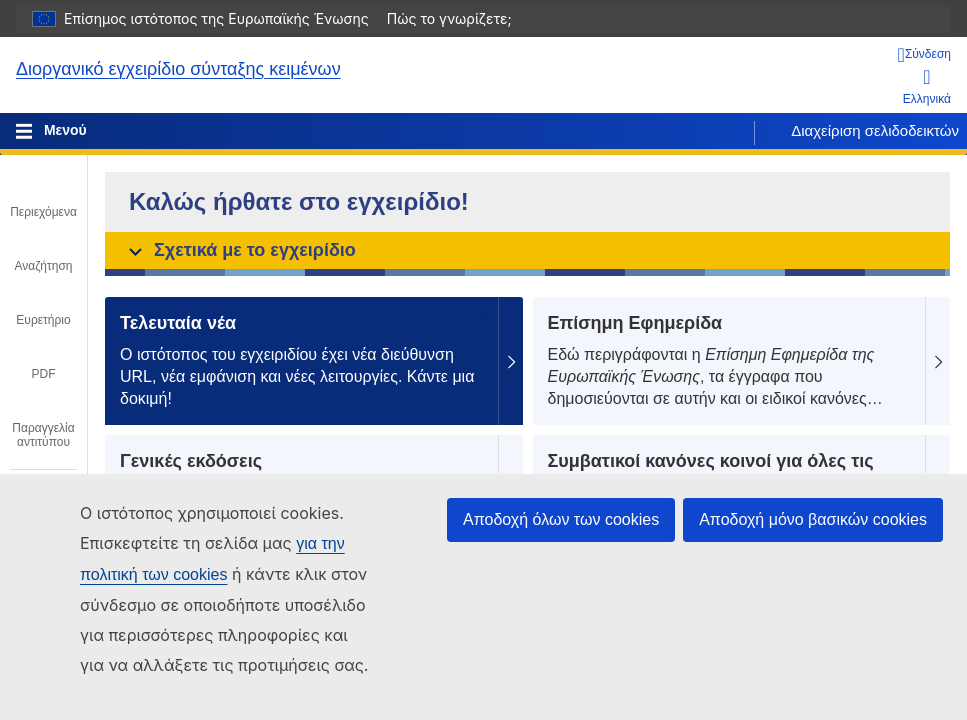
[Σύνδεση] (924, 55)
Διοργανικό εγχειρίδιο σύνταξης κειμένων (178, 69)
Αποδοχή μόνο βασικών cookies (813, 519)
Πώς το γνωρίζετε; (459, 18)
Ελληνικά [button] (927, 86)
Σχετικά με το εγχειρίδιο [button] (242, 250)
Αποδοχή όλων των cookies (561, 519)
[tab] (43, 198)
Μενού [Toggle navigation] (63, 130)
